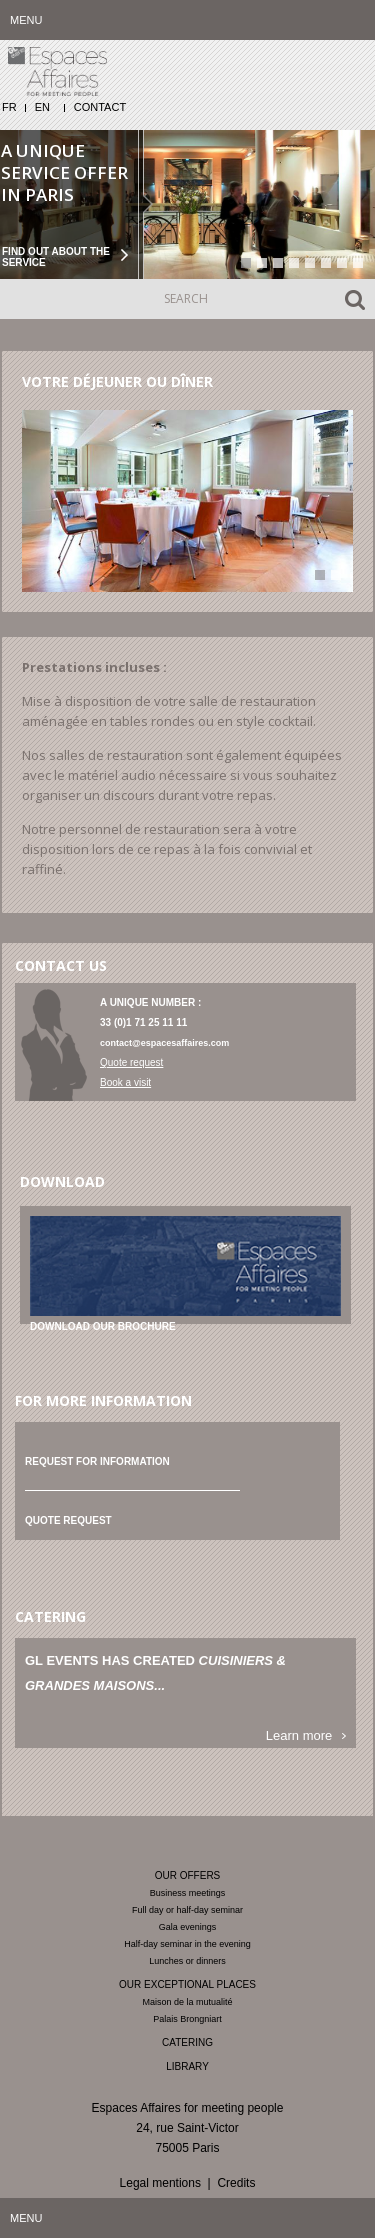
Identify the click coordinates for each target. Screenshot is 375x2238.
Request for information (97, 1461)
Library (187, 2066)
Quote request (131, 1062)
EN (42, 107)
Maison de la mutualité (187, 2002)
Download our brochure (103, 1326)
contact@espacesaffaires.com (164, 1043)
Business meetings (188, 1893)
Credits (236, 2183)
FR (9, 107)
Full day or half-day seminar (187, 1910)
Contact (100, 107)
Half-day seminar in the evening (187, 1944)
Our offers (188, 1875)
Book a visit (125, 1082)
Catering (187, 2042)
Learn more (299, 1735)
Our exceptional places (187, 1984)
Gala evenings (188, 1927)
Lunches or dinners (187, 1961)
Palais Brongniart (187, 2019)
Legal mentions (160, 2183)
